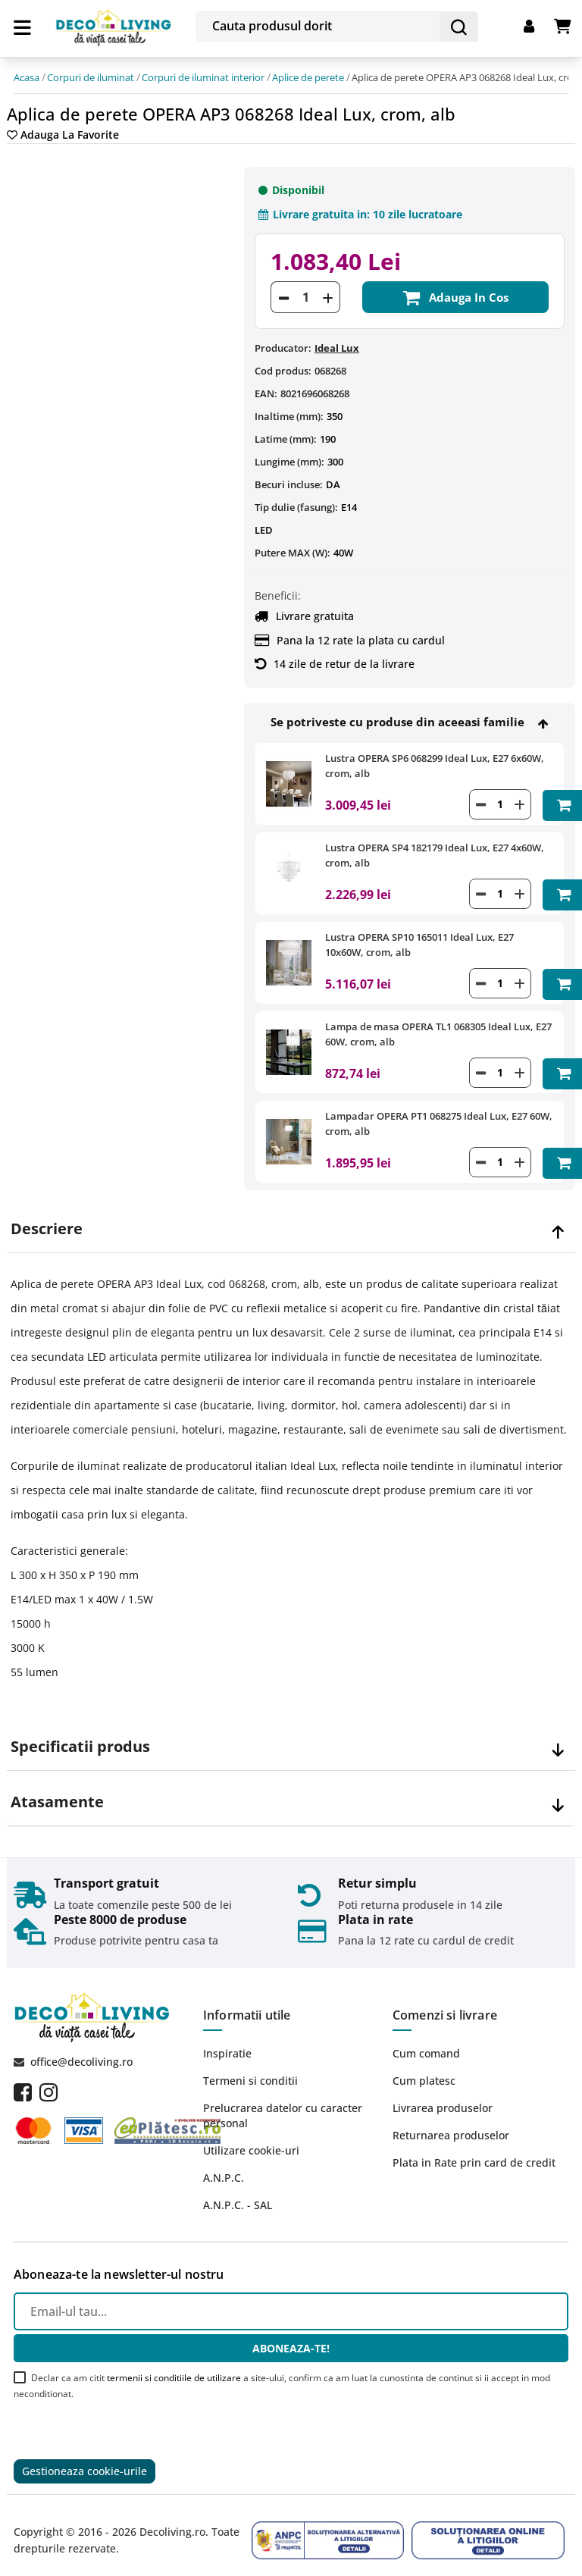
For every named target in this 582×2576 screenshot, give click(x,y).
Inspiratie (227, 2042)
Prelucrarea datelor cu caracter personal (282, 2104)
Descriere (47, 1217)
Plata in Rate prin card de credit (474, 2151)
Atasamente (57, 1790)
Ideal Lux (336, 343)
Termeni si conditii (250, 2069)
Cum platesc (424, 2069)
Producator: (283, 343)
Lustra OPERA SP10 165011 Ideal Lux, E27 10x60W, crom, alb (419, 937)
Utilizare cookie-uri (251, 2139)
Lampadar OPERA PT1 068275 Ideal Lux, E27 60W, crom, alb (438, 1113)
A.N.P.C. (223, 2166)
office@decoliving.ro (81, 2050)
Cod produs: (283, 366)
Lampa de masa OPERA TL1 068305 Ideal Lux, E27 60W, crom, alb (438, 1025)
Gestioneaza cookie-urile (84, 2460)
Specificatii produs (80, 1735)
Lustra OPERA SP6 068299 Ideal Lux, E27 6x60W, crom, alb (434, 761)
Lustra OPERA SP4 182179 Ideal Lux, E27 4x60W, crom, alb (434, 849)
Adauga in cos (455, 293)
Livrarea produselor (443, 2096)
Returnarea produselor (451, 2124)
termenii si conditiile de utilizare (174, 2366)
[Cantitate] (305, 293)
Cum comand (426, 2042)
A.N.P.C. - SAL (237, 2193)
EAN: (266, 389)
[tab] (291, 1218)
